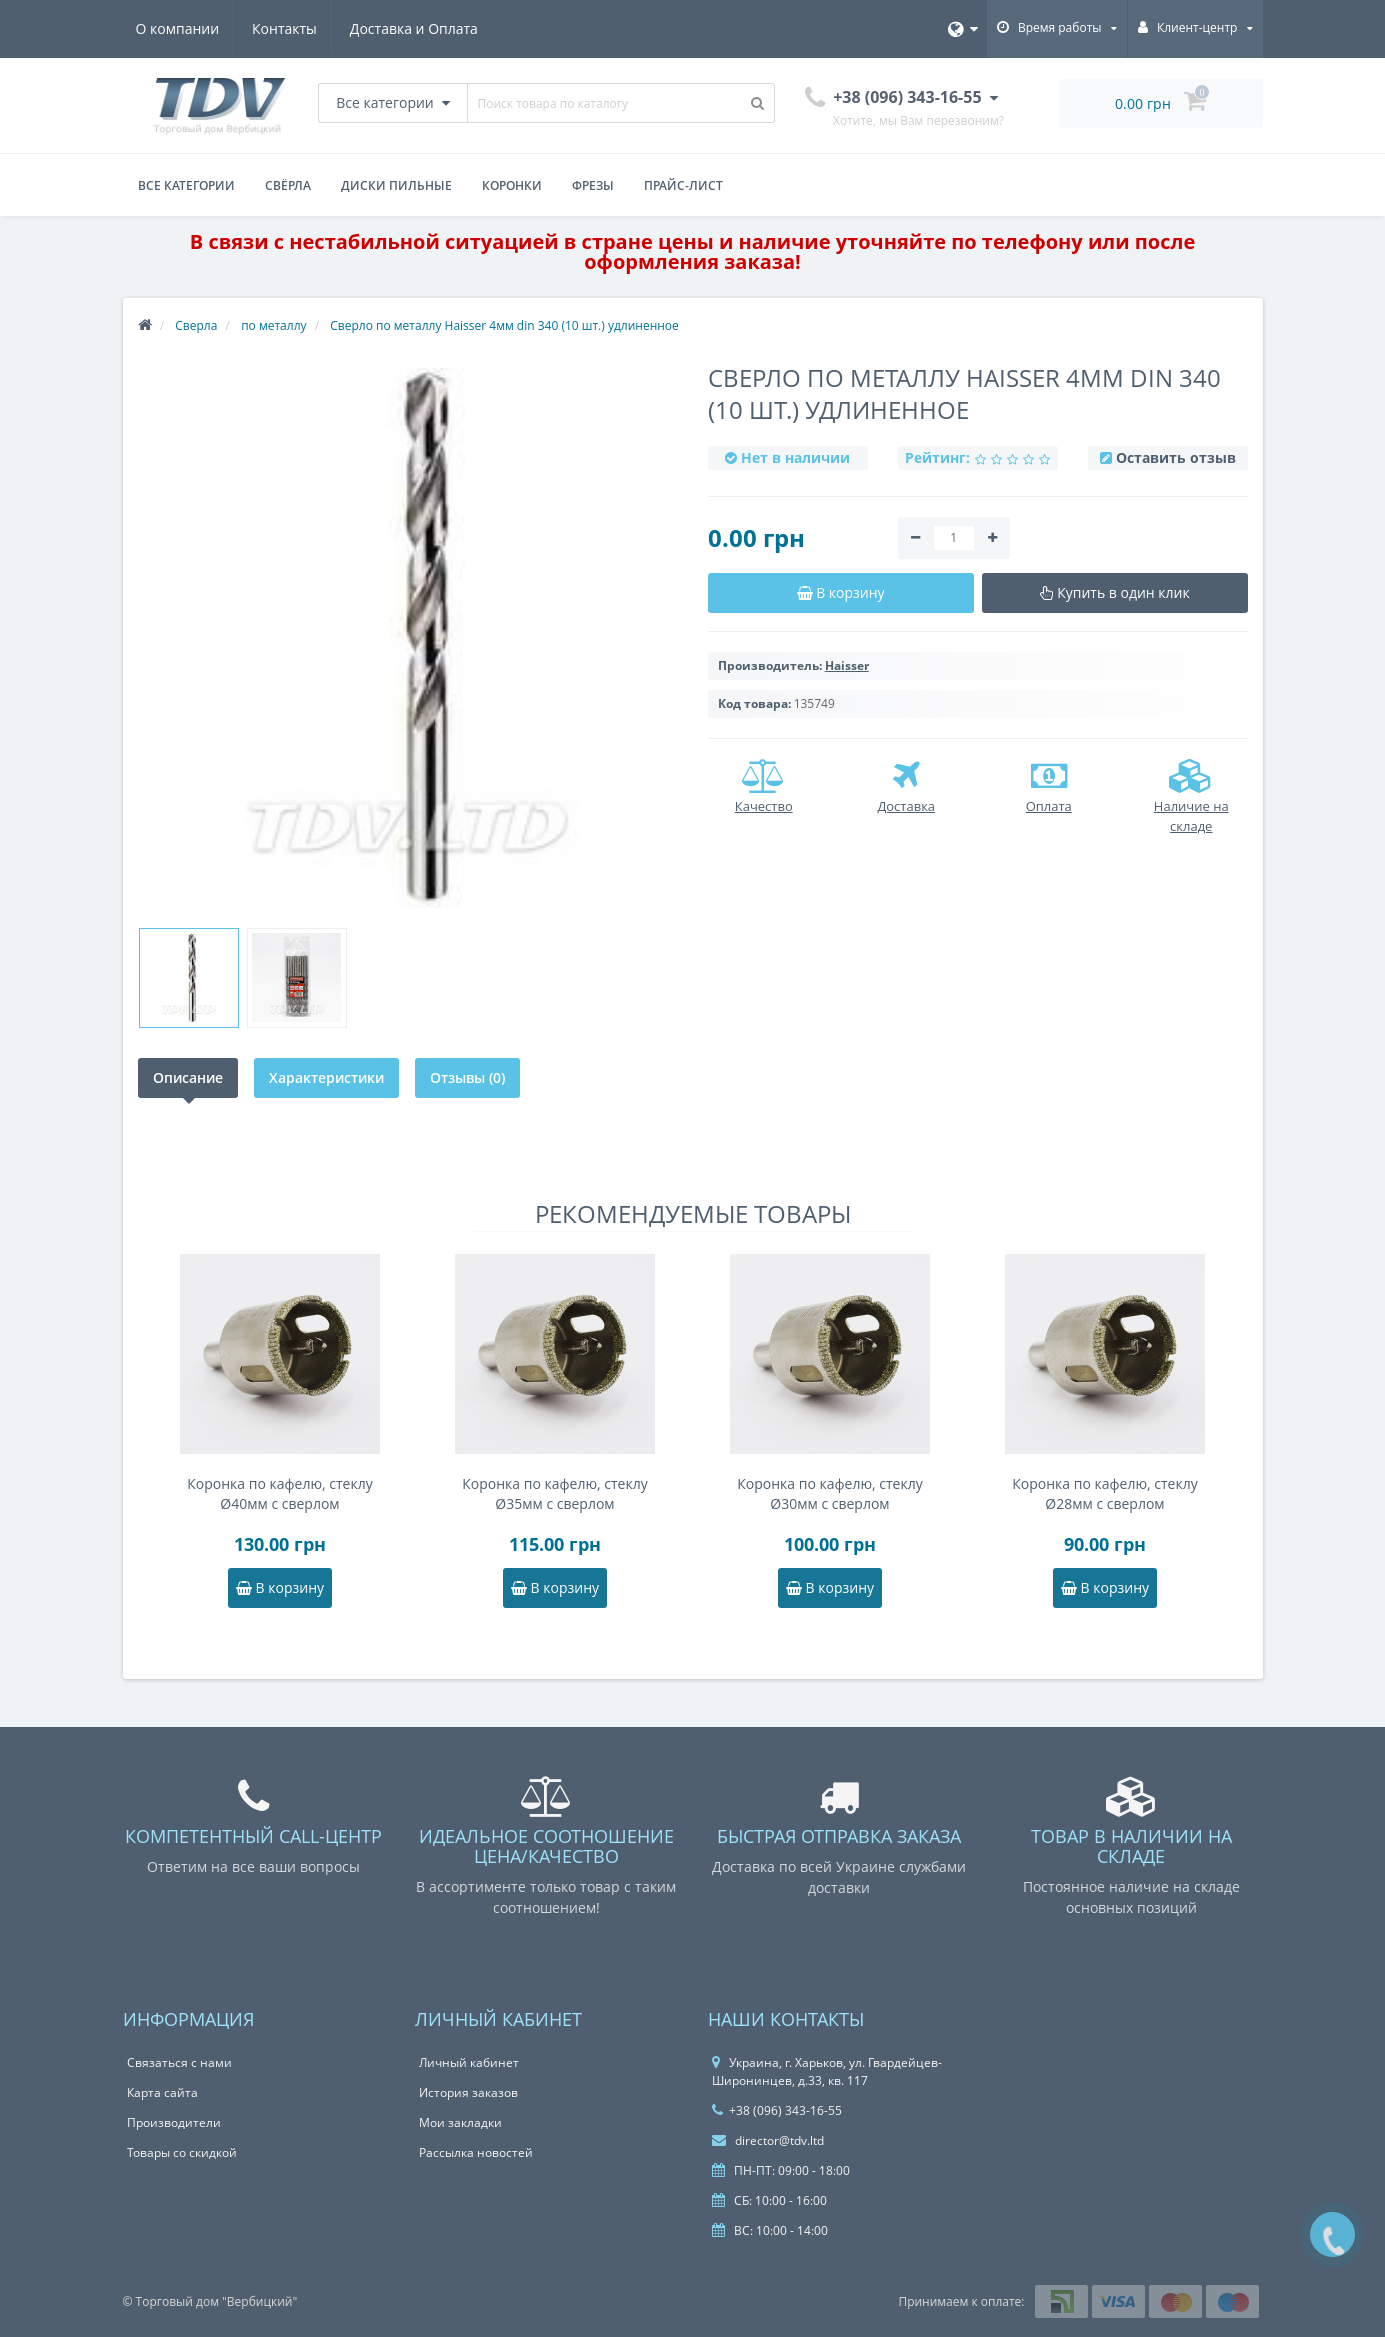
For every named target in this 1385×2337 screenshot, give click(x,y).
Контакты (287, 28)
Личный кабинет (469, 2062)
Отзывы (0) (467, 1077)
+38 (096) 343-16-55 (777, 2110)
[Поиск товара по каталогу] (758, 103)
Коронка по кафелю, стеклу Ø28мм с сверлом (1104, 1493)
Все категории (186, 185)
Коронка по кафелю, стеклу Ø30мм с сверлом (829, 1493)
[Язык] (963, 29)
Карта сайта (162, 2092)
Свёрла (288, 185)
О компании (178, 28)
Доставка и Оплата (420, 28)
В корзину (280, 1587)
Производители (174, 2122)
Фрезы (593, 185)
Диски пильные (396, 185)
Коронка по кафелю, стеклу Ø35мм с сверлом (554, 1493)
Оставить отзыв (1176, 457)
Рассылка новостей (476, 2152)
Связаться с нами (179, 2062)
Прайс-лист (683, 185)
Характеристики (326, 1077)
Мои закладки (460, 2122)
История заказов (468, 2092)
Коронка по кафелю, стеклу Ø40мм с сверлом (279, 1493)
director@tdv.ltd (768, 2140)
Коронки (512, 185)
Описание (188, 1077)
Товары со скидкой (182, 2152)
